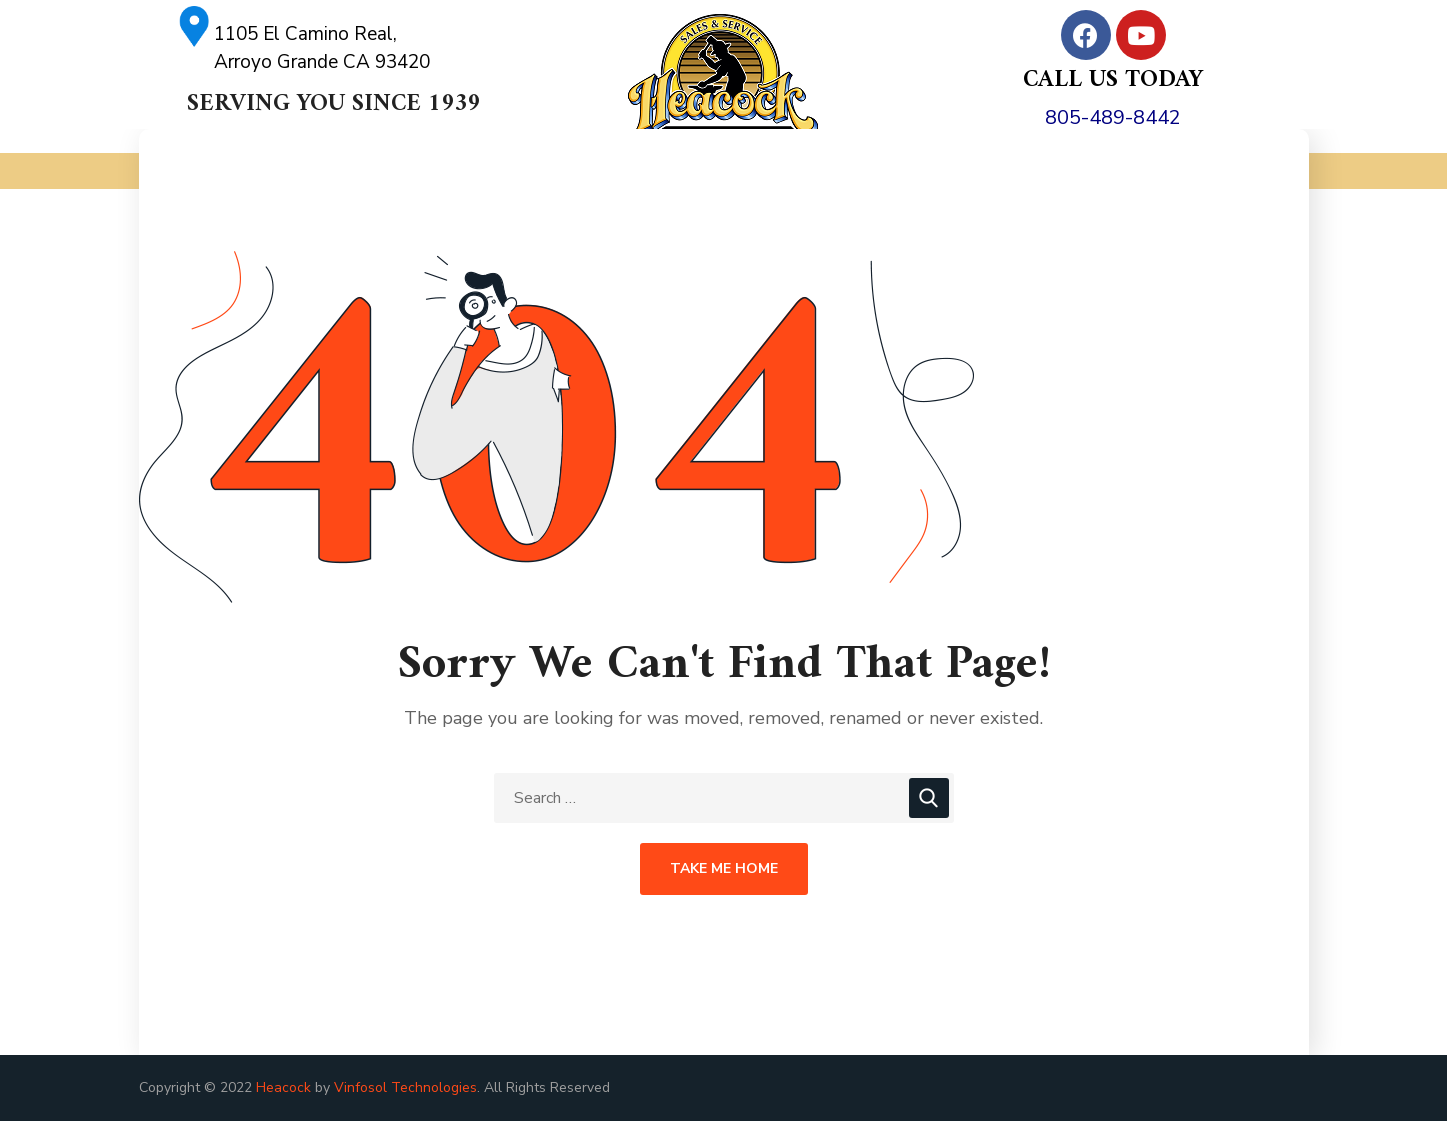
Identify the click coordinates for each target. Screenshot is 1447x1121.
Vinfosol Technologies (405, 1087)
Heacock (283, 1087)
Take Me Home (724, 868)
